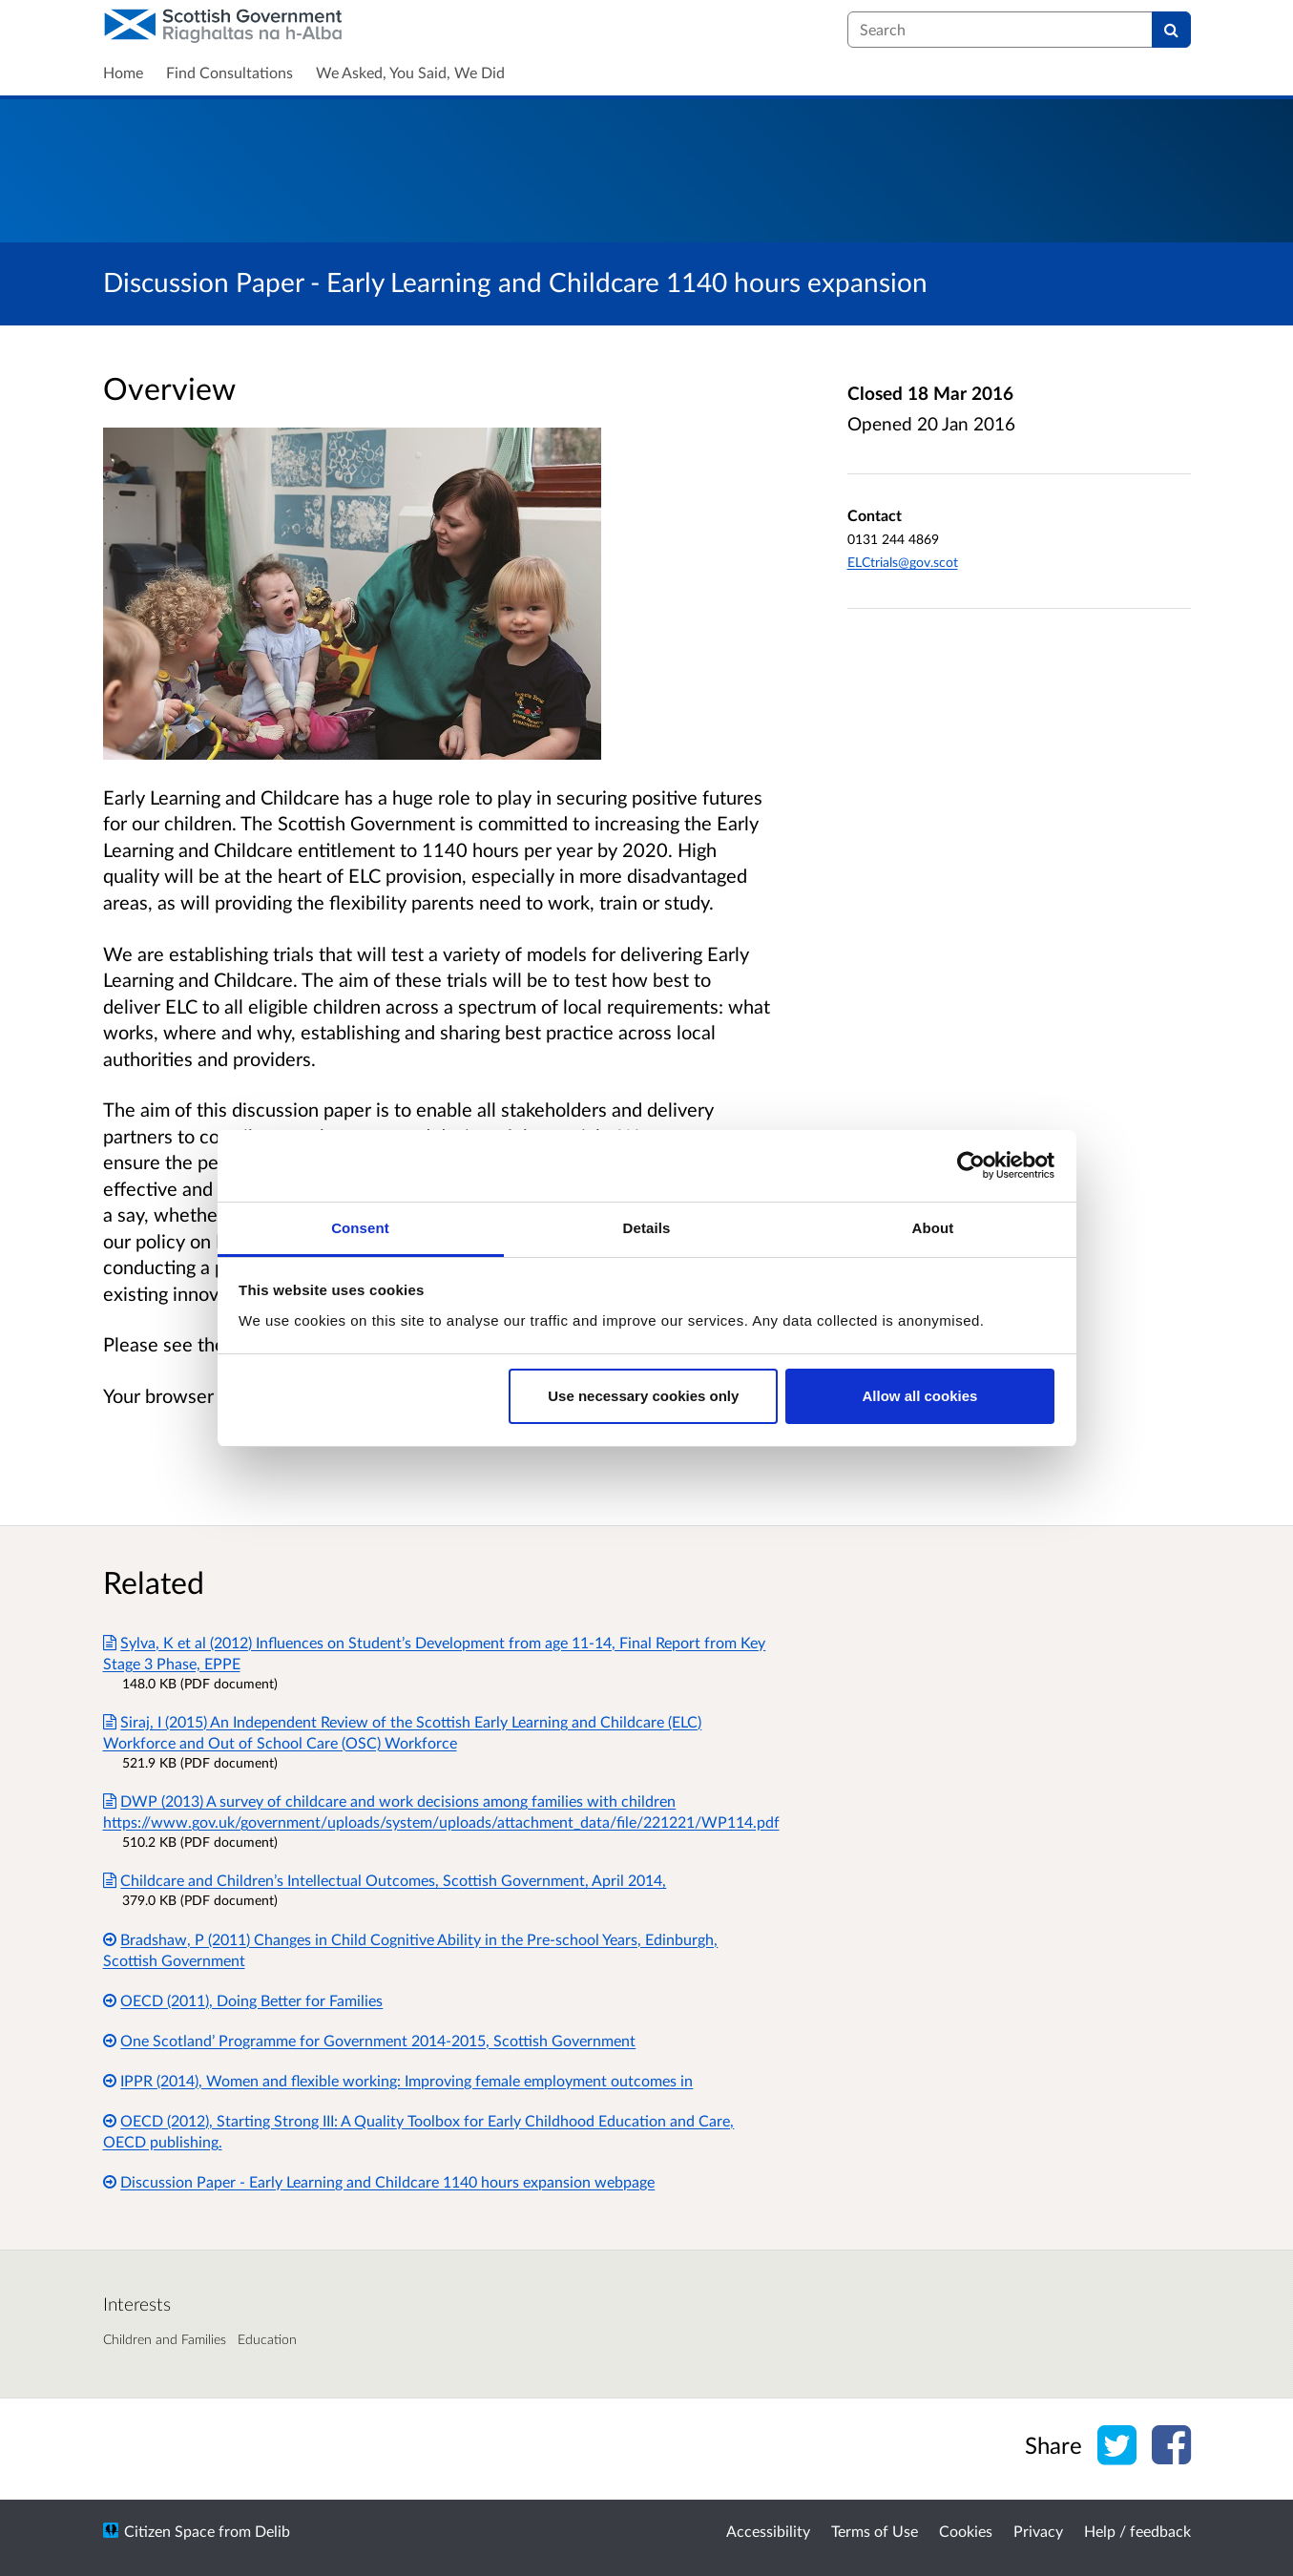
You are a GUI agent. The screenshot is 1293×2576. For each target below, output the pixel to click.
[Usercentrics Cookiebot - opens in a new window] (970, 1165)
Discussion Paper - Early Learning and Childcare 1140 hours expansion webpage (379, 2181)
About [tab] (933, 1228)
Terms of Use (874, 2531)
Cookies (965, 2531)
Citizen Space (169, 2531)
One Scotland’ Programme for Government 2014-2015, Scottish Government (369, 2040)
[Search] (1171, 29)
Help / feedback (1137, 2531)
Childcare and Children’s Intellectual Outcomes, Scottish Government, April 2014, (385, 1880)
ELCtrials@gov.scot (902, 562)
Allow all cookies (919, 1396)
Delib (272, 2531)
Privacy (1038, 2531)
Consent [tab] (360, 1228)
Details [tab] (647, 1228)
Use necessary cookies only (643, 1396)
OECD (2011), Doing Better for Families (243, 2000)
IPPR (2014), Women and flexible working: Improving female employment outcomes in (398, 2080)
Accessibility (768, 2531)
